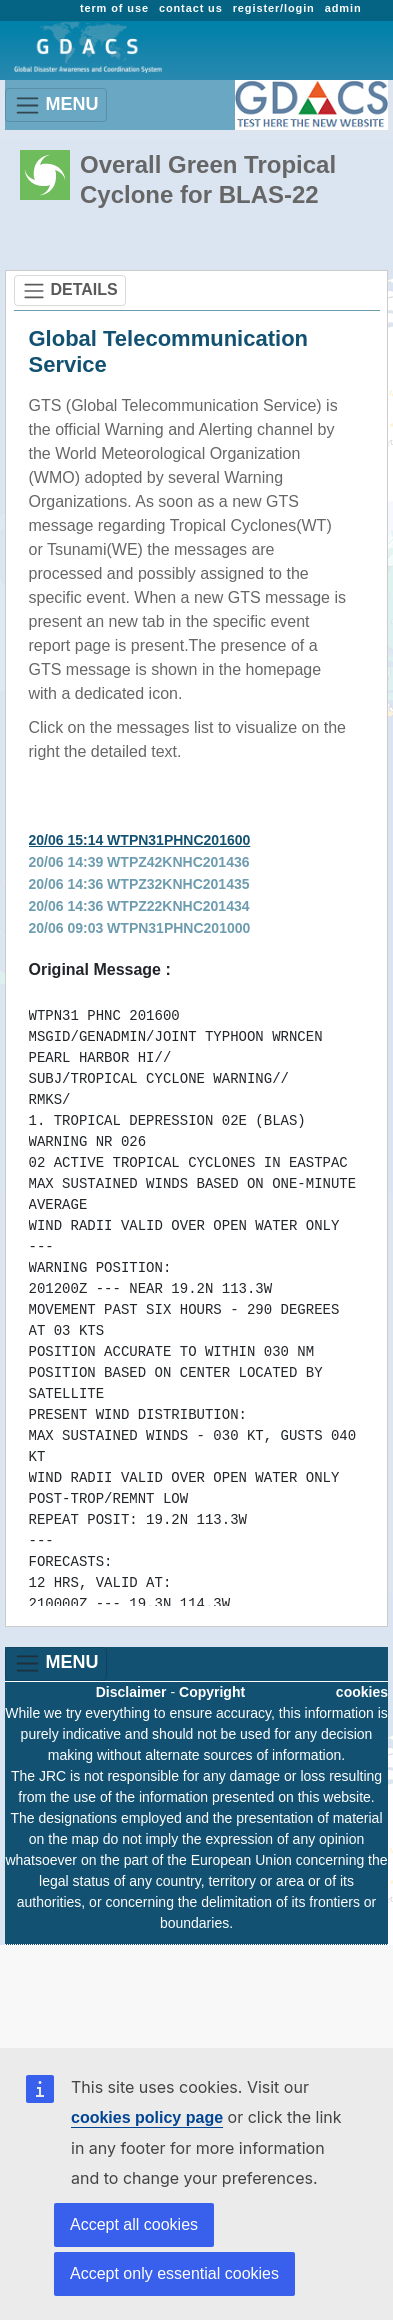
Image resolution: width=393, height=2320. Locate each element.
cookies (362, 1692)
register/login (274, 8)
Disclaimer (131, 1692)
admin (343, 8)
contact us (191, 8)
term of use (114, 8)
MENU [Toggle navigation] (56, 105)
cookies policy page (147, 2117)
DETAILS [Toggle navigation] (70, 291)
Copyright (212, 1692)
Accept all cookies (134, 2224)
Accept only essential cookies (174, 2273)
